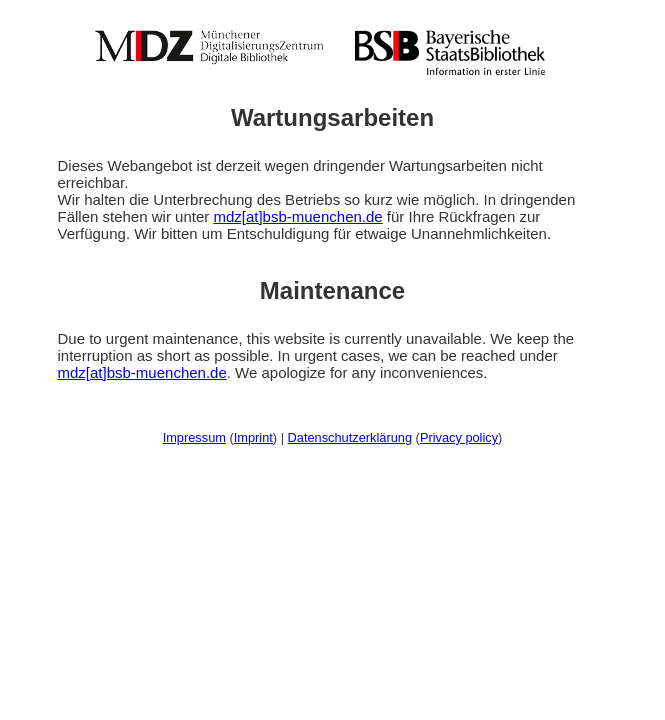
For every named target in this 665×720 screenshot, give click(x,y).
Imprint (253, 437)
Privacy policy (459, 437)
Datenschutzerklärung (350, 437)
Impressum (194, 437)
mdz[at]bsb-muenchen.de (297, 216)
